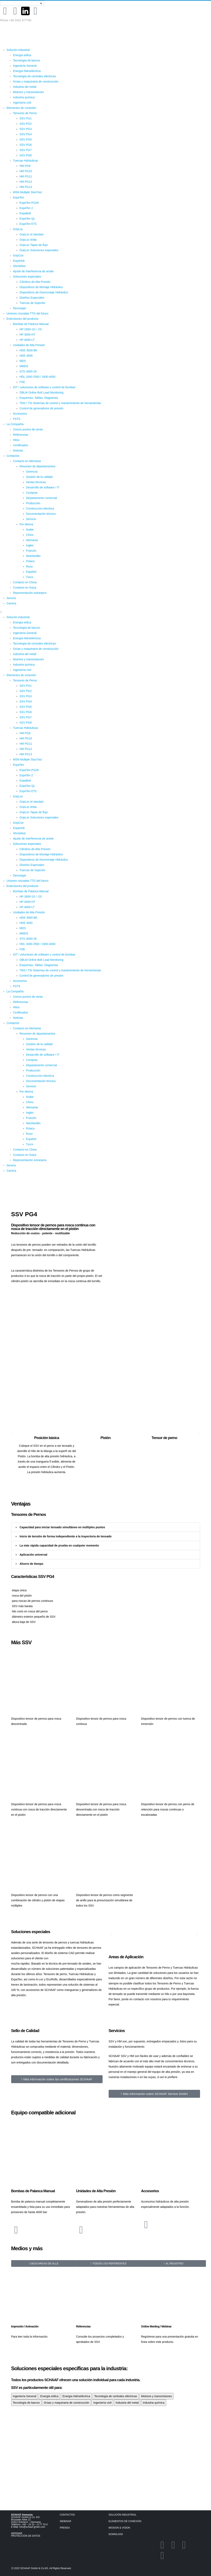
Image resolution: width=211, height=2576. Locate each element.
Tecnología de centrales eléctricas (34, 76)
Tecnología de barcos (26, 60)
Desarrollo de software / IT (42, 487)
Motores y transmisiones (28, 92)
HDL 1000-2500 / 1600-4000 (37, 376)
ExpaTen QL (27, 218)
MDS (22, 360)
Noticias (18, 450)
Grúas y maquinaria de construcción (35, 81)
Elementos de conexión (21, 107)
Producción (33, 503)
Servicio (31, 519)
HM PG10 (25, 171)
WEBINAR (65, 2521)
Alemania (32, 540)
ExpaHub (19, 260)
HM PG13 (25, 187)
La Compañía (15, 424)
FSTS (16, 418)
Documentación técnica (41, 513)
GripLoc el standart (31, 234)
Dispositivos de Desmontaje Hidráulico (43, 292)
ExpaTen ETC (28, 223)
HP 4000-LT (27, 339)
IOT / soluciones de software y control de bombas (44, 387)
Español (31, 571)
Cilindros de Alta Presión (35, 281)
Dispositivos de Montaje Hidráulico (41, 287)
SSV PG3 (25, 129)
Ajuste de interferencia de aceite (33, 271)
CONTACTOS (67, 2514)
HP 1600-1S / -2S (30, 329)
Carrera (11, 603)
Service (11, 598)
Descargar (19, 308)
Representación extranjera (29, 592)
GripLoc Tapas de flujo (33, 245)
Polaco (30, 561)
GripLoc (18, 229)
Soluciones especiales (27, 276)
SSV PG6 (25, 144)
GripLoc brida (28, 239)
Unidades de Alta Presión (29, 345)
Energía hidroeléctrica (27, 71)
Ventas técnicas (36, 482)
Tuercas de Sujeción (32, 303)
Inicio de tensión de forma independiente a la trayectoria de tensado (66, 1536)
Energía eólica (22, 55)
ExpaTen (18, 197)
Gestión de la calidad (39, 476)
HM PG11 (25, 176)
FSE (22, 382)
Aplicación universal (33, 1554)
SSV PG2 (25, 123)
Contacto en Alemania (27, 461)
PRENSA (65, 2527)
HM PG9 (24, 165)
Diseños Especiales (31, 297)
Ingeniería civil (22, 102)
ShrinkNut (19, 266)
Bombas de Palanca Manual (31, 324)
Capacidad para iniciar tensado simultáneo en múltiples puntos (62, 1527)
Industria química (24, 97)
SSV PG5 (25, 139)
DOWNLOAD (116, 2534)
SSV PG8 (25, 155)
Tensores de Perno (25, 113)
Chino (30, 534)
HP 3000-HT (27, 334)
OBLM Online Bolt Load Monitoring (41, 392)
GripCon (18, 255)
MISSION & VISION (119, 2527)
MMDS (23, 366)
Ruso (29, 566)
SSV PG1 (25, 118)
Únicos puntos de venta (28, 429)
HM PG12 (25, 181)
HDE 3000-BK (28, 350)
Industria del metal (24, 86)
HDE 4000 (26, 355)
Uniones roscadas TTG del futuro (27, 313)
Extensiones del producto (22, 318)
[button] (50, 612)
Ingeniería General (25, 65)
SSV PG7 (25, 150)
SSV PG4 (25, 134)
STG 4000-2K (28, 371)
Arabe (30, 529)
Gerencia (32, 471)
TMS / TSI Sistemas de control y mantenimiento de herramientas (60, 403)
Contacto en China (25, 582)
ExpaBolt (25, 213)
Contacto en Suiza (24, 587)
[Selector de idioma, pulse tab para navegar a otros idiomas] (22, 3)
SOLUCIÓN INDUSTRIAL (122, 2514)
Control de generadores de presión (41, 408)
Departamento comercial (41, 498)
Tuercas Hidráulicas (25, 160)
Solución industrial (18, 49)
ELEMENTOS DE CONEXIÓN (125, 2521)
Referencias (20, 434)
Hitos (16, 440)
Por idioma (26, 524)
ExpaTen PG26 (29, 202)
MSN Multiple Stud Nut (27, 192)
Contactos (12, 455)
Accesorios (20, 413)
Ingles (30, 545)
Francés (31, 550)
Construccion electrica (40, 508)
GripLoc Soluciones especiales (38, 250)
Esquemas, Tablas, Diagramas (38, 397)
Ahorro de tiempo (31, 1563)
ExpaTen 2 (26, 208)
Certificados (20, 445)
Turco (29, 577)
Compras (32, 492)
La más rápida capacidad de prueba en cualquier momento (59, 1545)
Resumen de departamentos (37, 466)
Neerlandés (33, 556)
